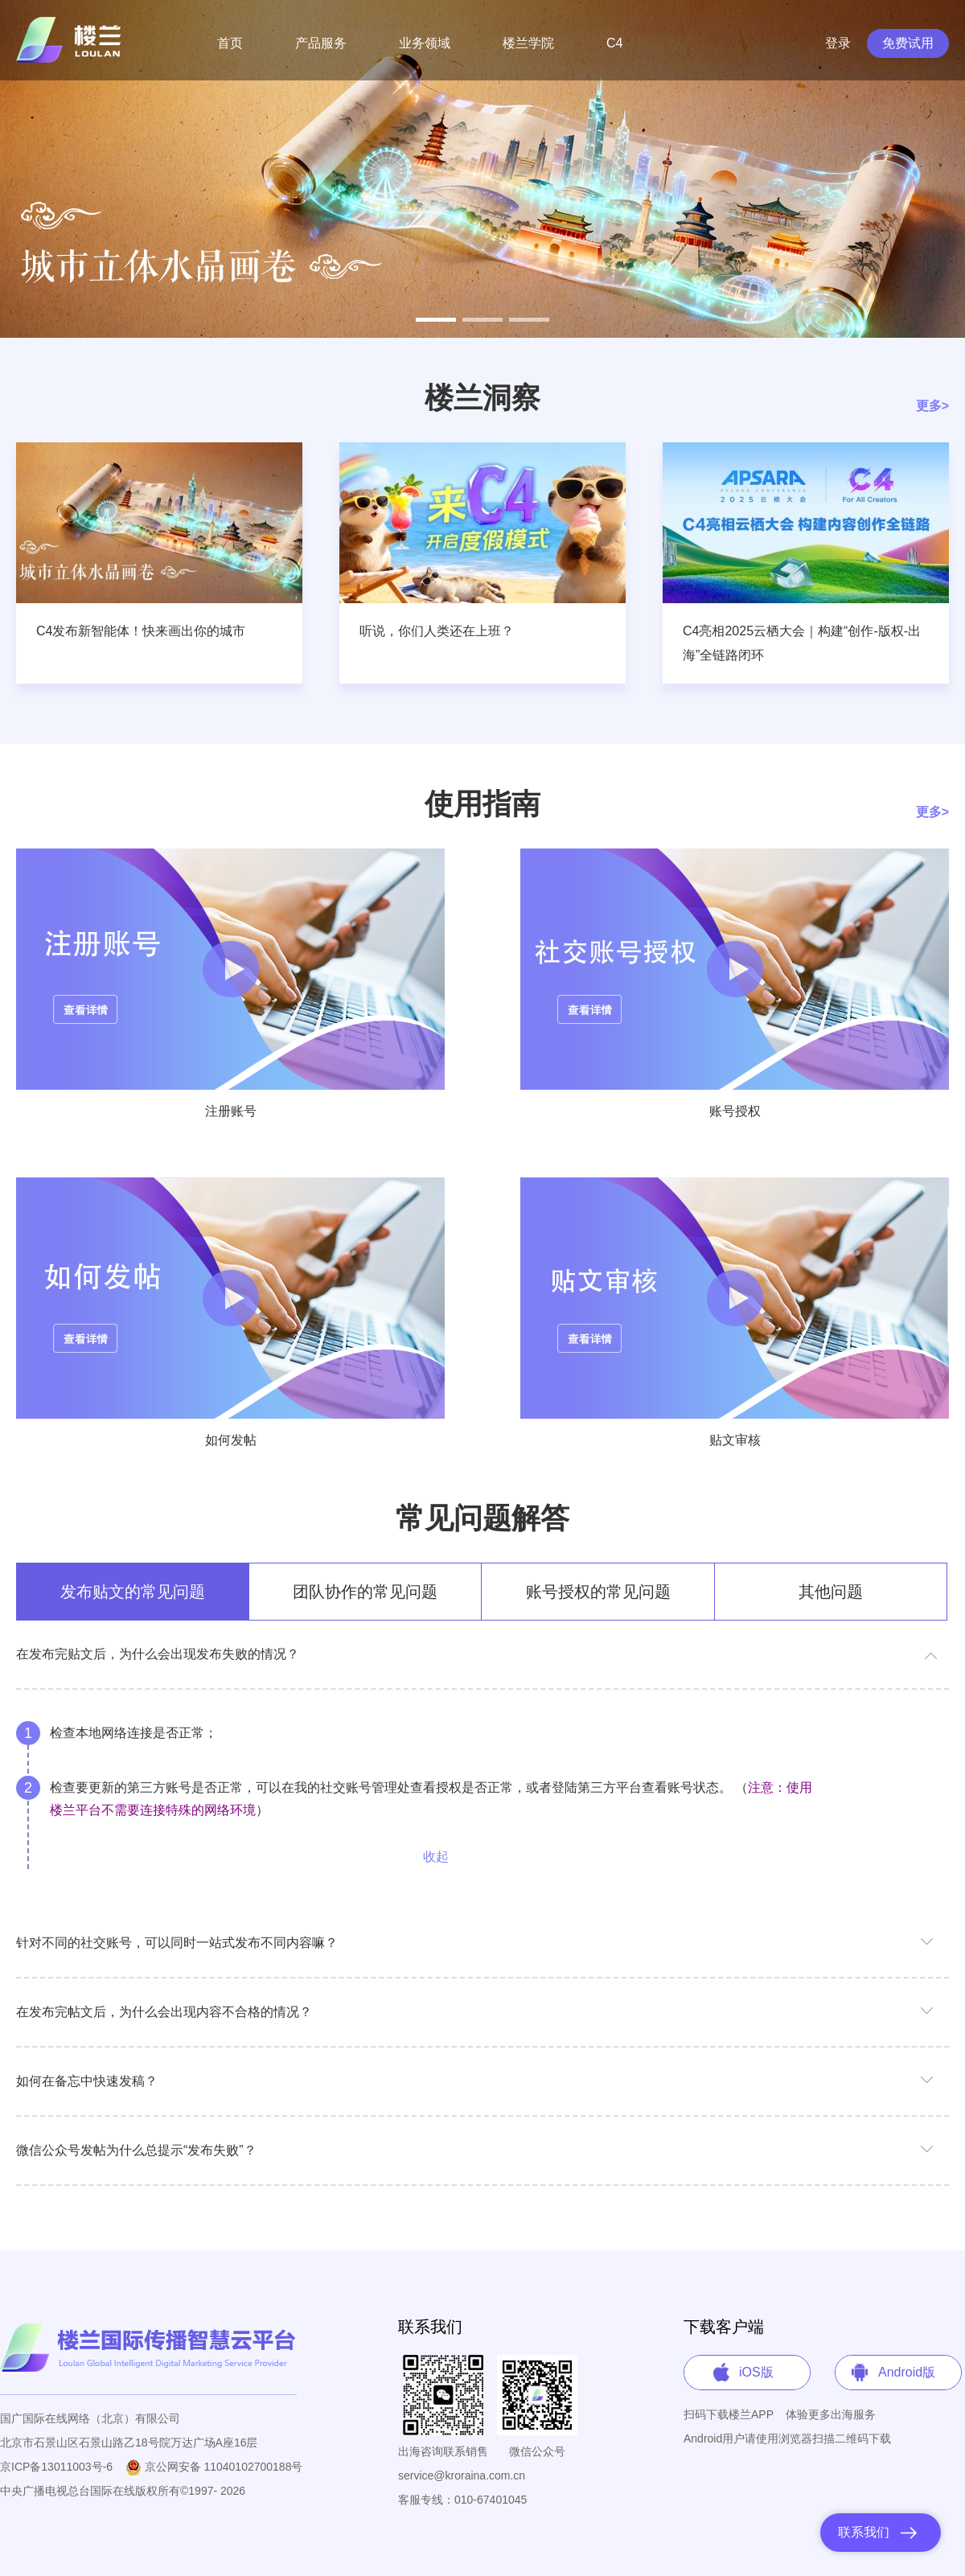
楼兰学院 (528, 43)
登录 (838, 43)
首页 (230, 43)
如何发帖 (231, 1440)
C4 (614, 43)
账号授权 (735, 1111)
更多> (932, 406)
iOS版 (756, 2372)
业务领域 (424, 43)
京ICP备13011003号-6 (56, 2466)
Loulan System (71, 40)
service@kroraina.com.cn (461, 2475)
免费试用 (908, 43)
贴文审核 (735, 1440)
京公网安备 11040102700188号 (214, 2466)
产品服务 (321, 43)
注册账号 (231, 1111)
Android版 (906, 2372)
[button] (436, 320)
